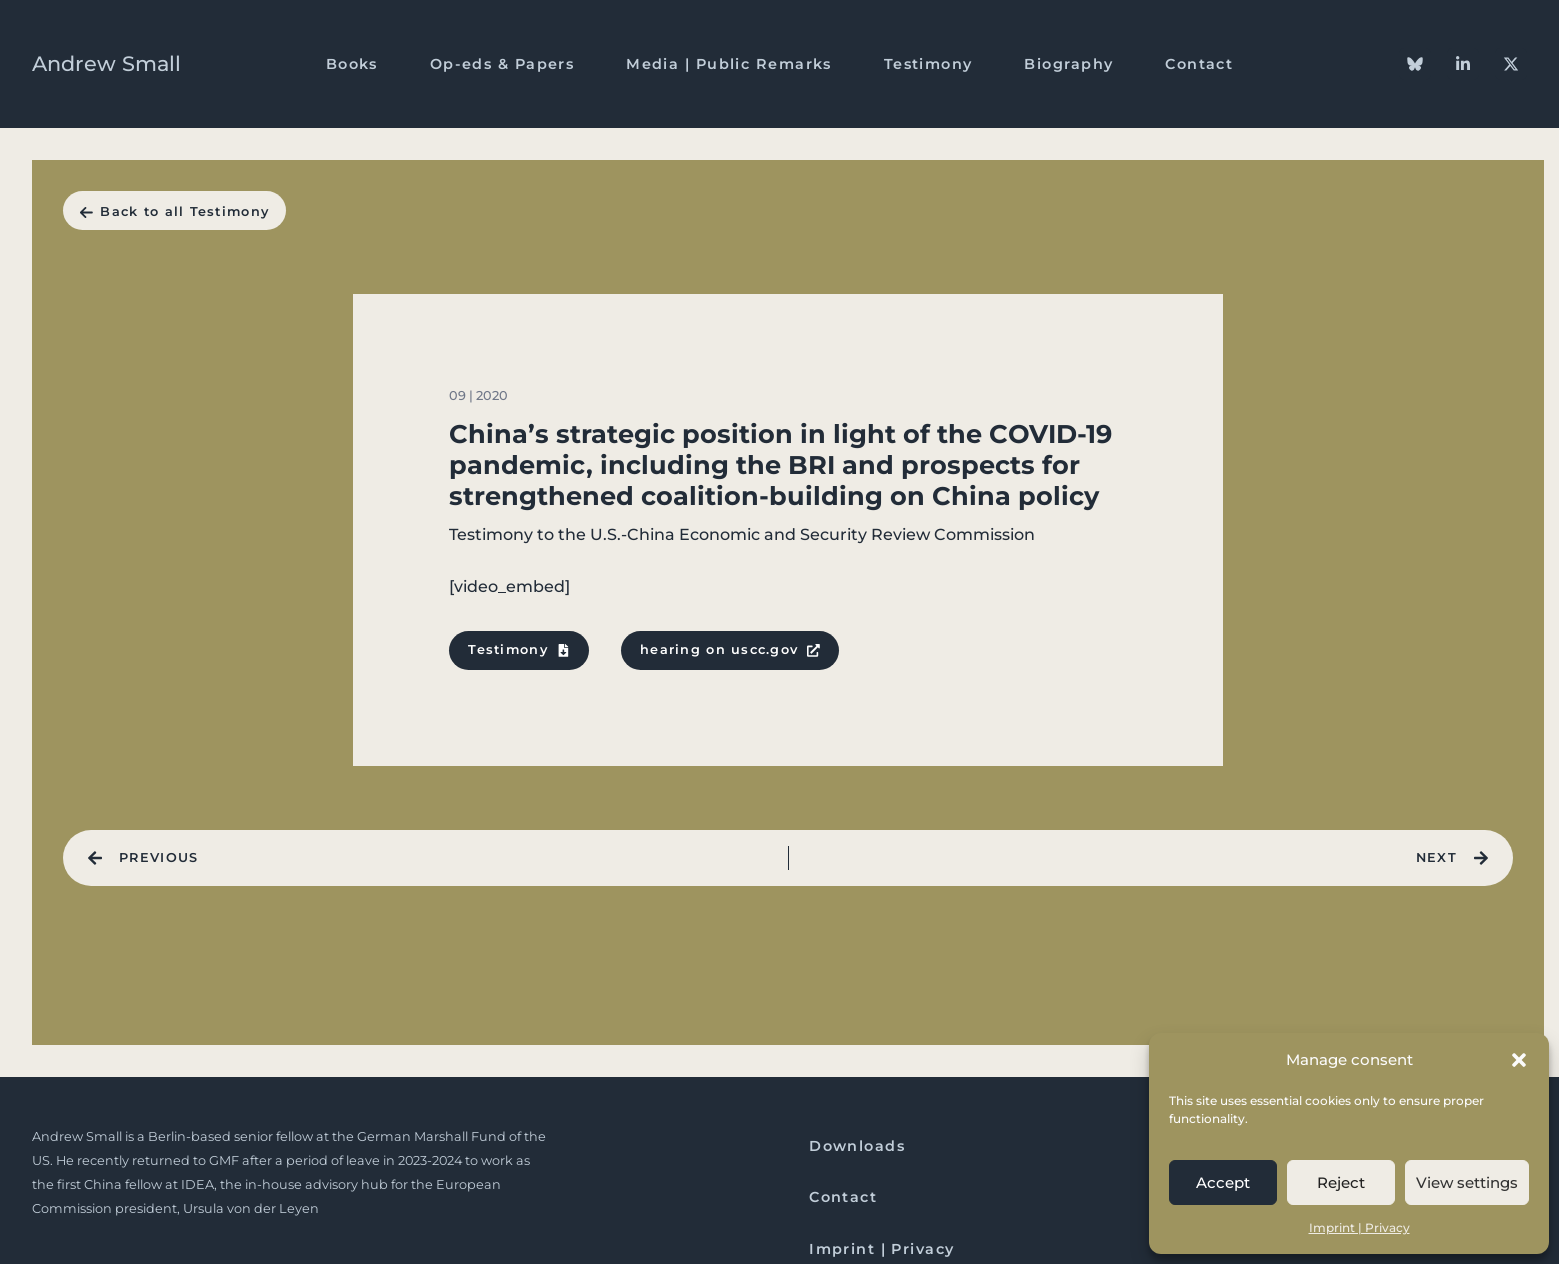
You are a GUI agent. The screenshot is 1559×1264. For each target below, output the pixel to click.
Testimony (928, 64)
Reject (1341, 1182)
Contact (1199, 64)
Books (352, 64)
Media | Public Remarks (729, 64)
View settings (1467, 1182)
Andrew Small (106, 63)
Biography (1068, 64)
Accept (1223, 1182)
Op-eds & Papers (502, 64)
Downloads (857, 1146)
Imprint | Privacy (1359, 1227)
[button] (1519, 1060)
